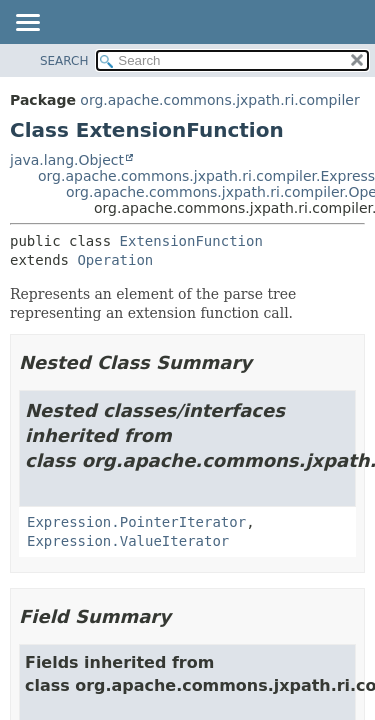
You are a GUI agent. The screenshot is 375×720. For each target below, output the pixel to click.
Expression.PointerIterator (136, 522)
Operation (115, 260)
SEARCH (64, 61)
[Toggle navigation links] (27, 24)
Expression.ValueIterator (128, 541)
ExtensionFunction (191, 241)
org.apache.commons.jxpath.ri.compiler (219, 100)
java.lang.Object (67, 160)
